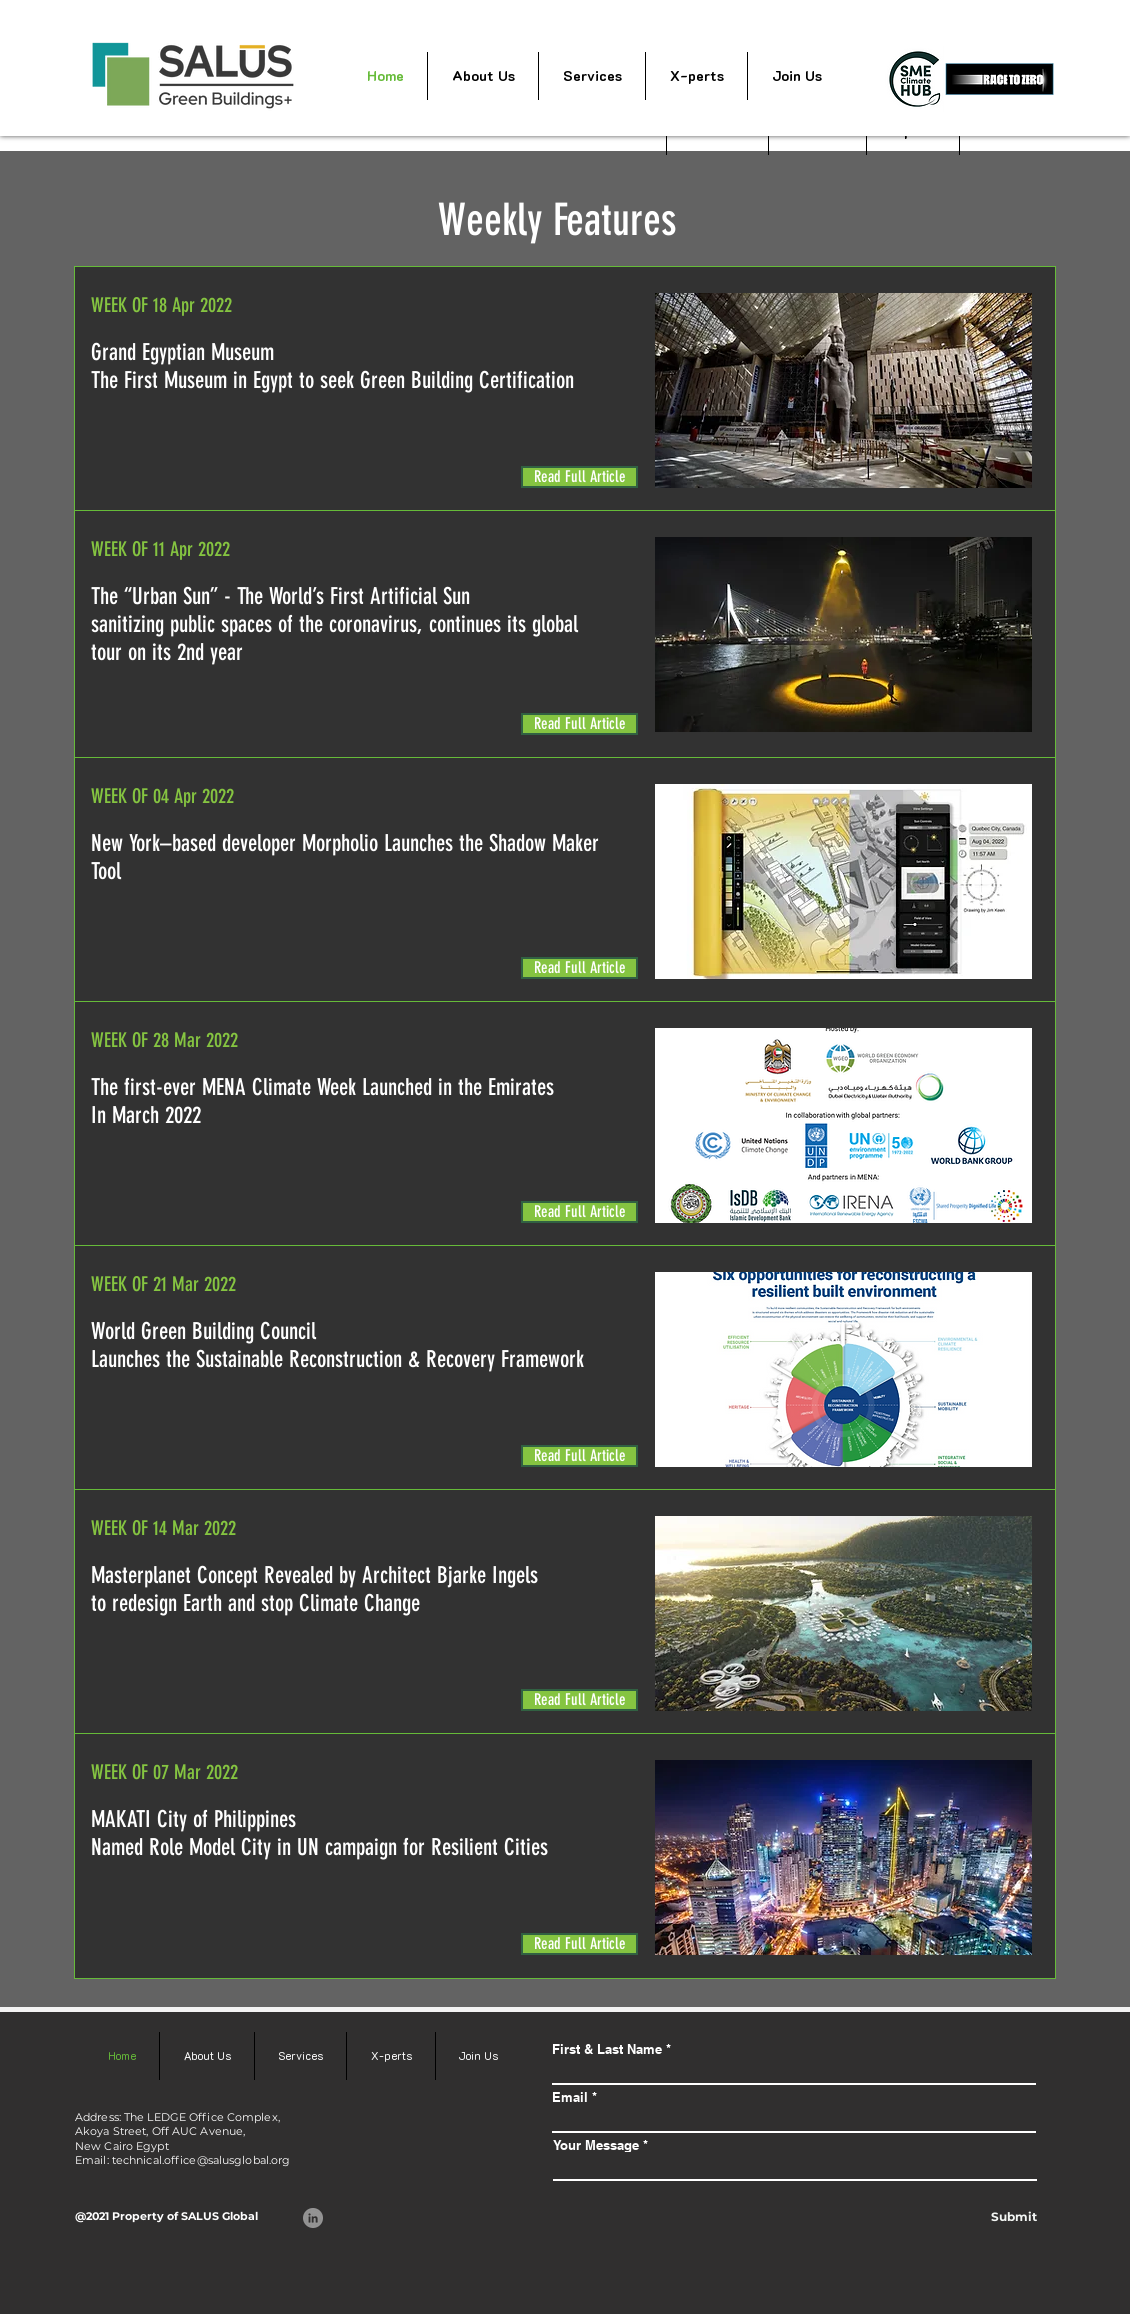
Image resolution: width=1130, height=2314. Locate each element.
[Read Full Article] (579, 477)
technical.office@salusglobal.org (201, 2160)
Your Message (596, 2145)
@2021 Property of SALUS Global (166, 2216)
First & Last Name (607, 2049)
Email (570, 2097)
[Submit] (1013, 2217)
